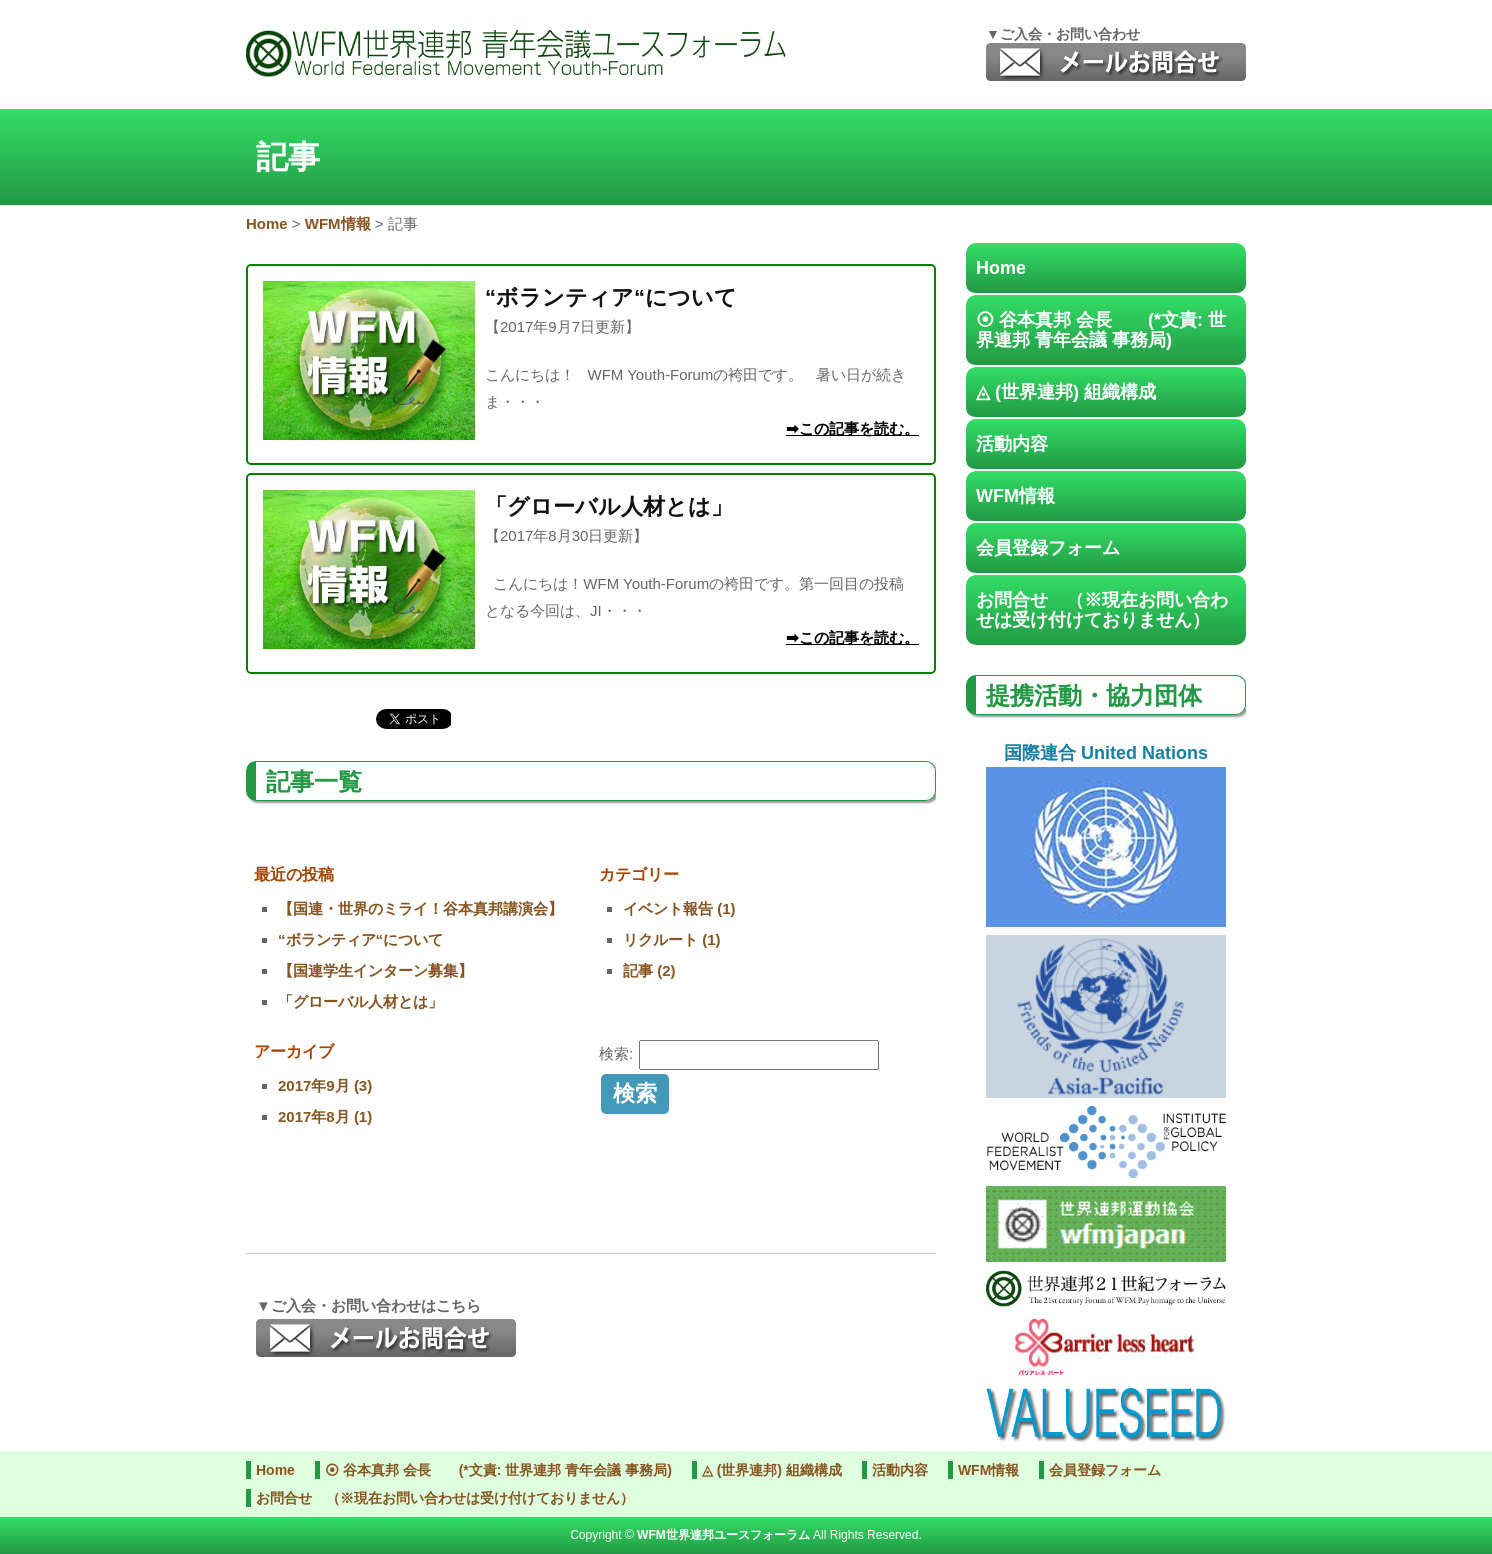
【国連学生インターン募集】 (375, 970)
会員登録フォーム (1048, 548)
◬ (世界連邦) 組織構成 (1066, 392)
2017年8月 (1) (325, 1116)
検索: (616, 1053)
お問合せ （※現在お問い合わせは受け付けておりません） (1102, 610)
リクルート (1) (672, 939)
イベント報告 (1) (679, 908)
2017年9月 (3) (325, 1085)
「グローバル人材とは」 (360, 1001)
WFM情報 (1015, 496)
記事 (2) (649, 970)
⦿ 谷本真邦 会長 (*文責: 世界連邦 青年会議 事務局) (1101, 330)
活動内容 (1012, 444)
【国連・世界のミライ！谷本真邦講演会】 (420, 908)
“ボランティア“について (360, 939)
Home (1001, 268)
